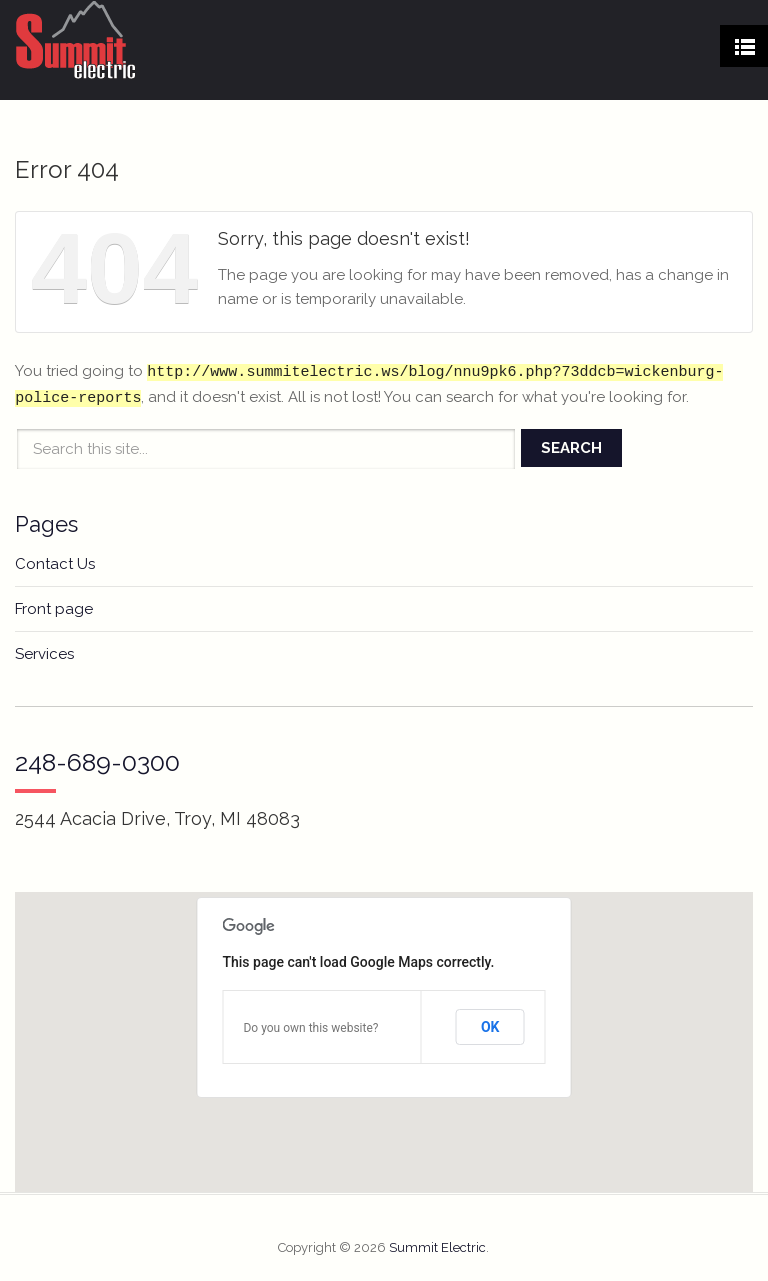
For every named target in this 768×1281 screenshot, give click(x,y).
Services (44, 654)
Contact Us (55, 564)
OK (490, 1027)
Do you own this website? (310, 1028)
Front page (54, 609)
